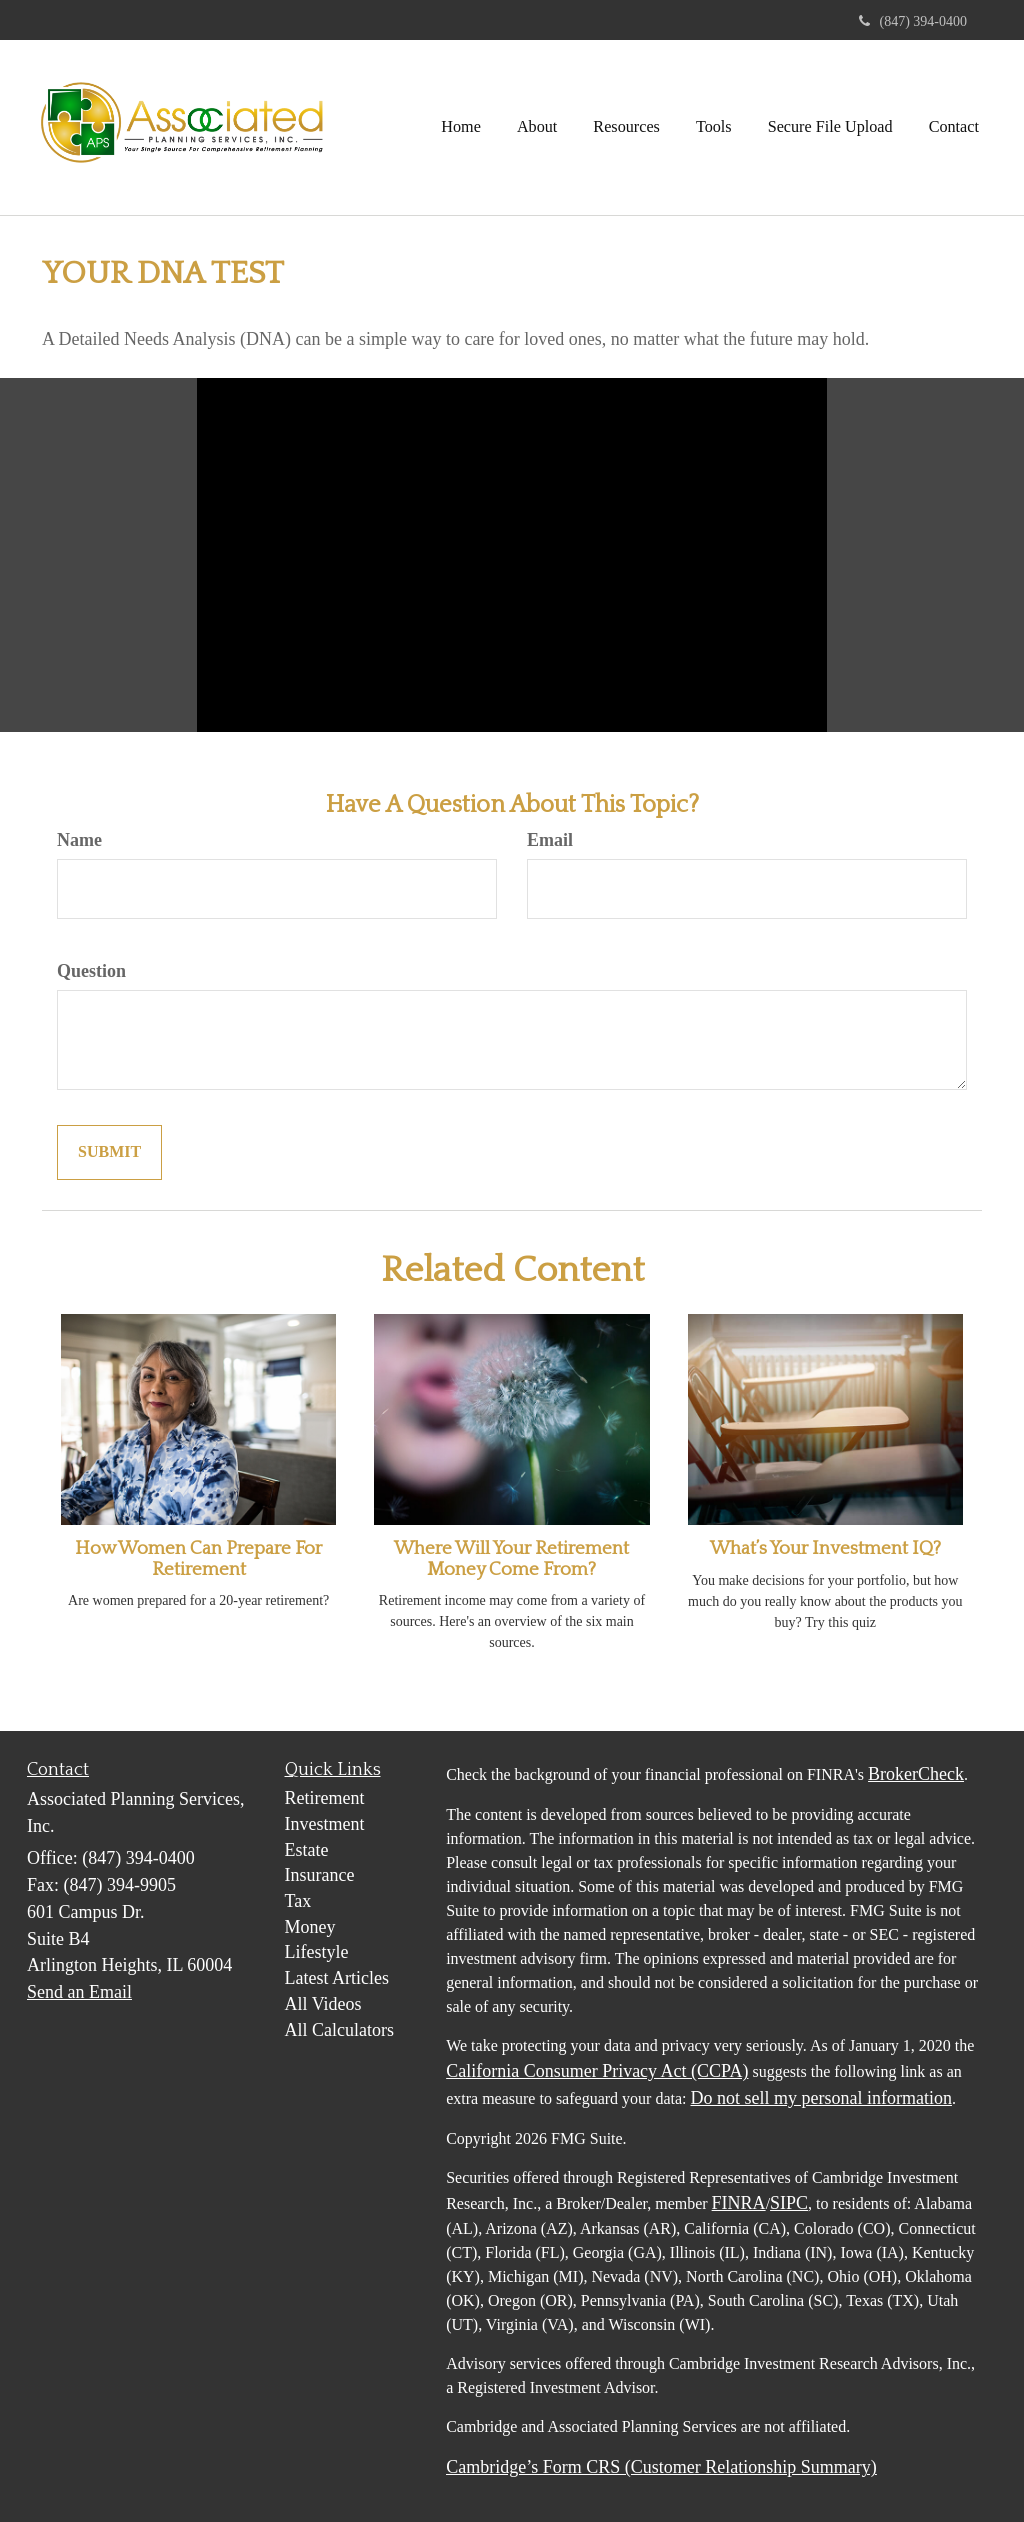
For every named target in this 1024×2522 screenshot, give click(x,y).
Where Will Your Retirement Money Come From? (511, 1559)
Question (91, 971)
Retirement (325, 1798)
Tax (298, 1901)
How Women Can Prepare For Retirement (198, 1559)
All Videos (323, 2004)
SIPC (789, 2203)
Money (310, 1927)
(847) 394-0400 (913, 21)
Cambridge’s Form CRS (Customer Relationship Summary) (661, 2467)
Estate (307, 1850)
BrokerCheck (916, 1774)
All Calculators (339, 2030)
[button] (537, 127)
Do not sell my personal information (821, 2098)
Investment (325, 1824)
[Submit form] (109, 1152)
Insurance (320, 1875)
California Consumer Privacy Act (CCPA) (597, 2071)
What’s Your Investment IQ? (825, 1548)
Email (550, 840)
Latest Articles (337, 1978)
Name (79, 840)
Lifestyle (317, 1952)
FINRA (739, 2203)
